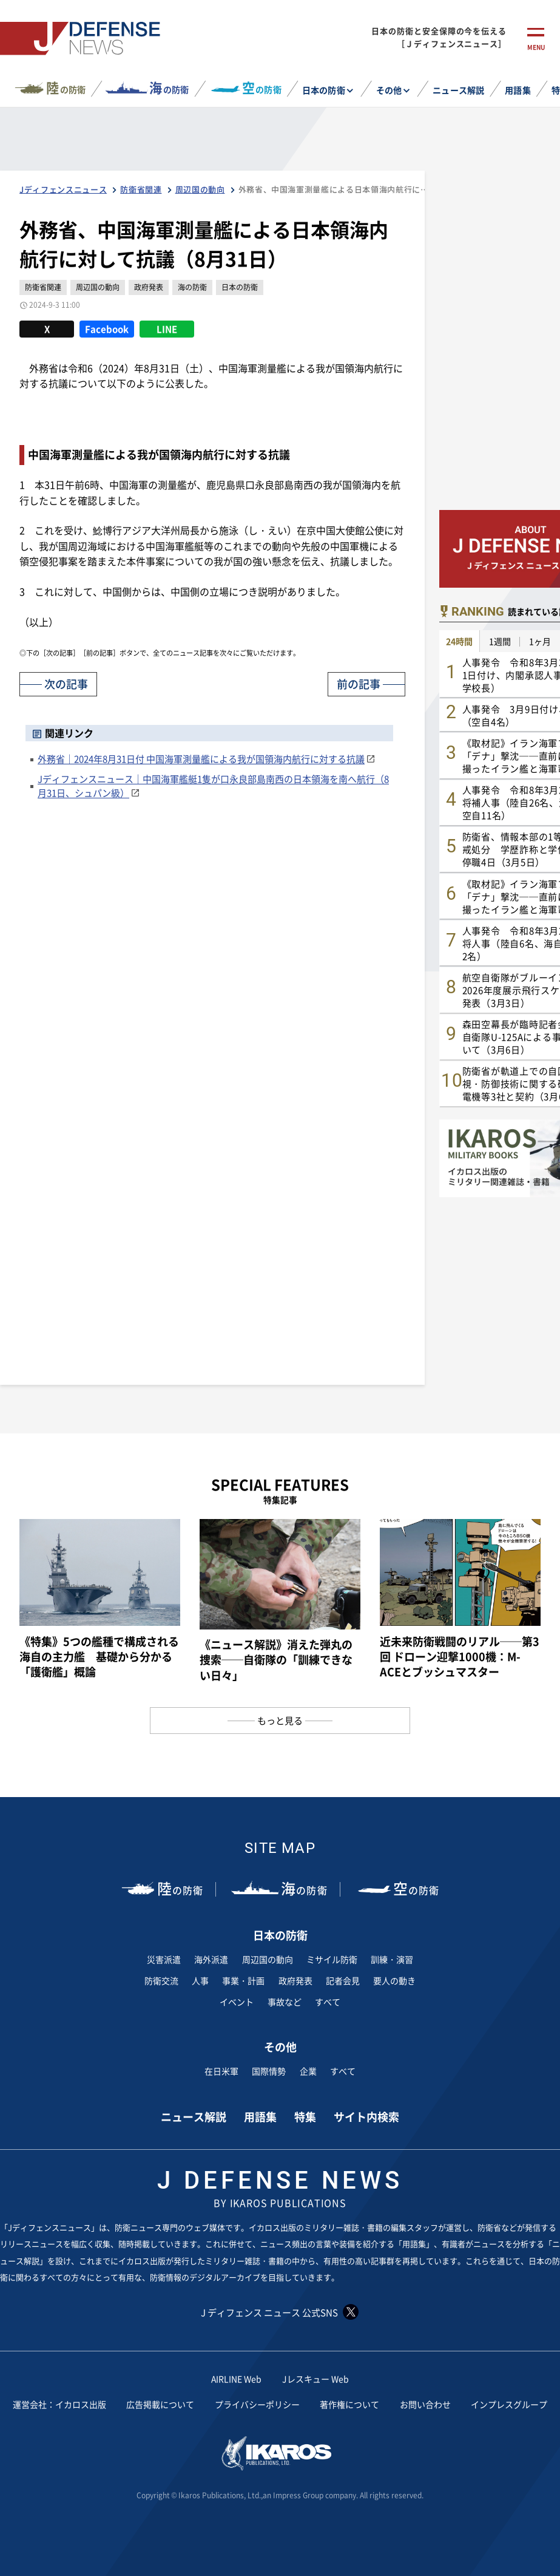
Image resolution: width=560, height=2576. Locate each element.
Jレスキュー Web (315, 2379)
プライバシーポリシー (257, 2404)
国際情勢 (269, 2071)
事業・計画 (243, 1980)
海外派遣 (211, 1959)
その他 (389, 90)
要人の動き (394, 1980)
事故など (285, 2002)
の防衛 (66, 87)
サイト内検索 (366, 2116)
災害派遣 (164, 1959)
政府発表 (295, 1980)
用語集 (517, 90)
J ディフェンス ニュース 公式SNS (280, 2311)
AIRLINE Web (236, 2379)
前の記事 (358, 683)
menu (536, 47)
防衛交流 (161, 1980)
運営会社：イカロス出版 (59, 2404)
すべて (327, 2002)
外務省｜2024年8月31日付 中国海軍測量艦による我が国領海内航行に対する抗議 (201, 758)
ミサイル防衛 (331, 1959)
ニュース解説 (458, 90)
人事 (200, 1980)
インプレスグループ (509, 2404)
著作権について (349, 2404)
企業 (308, 2071)
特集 (305, 2116)
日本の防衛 (323, 90)
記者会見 (343, 1980)
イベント (237, 2002)
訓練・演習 (392, 1959)
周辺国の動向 (267, 1959)
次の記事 (66, 683)
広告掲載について (160, 2404)
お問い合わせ (425, 2404)
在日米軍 (221, 2071)
